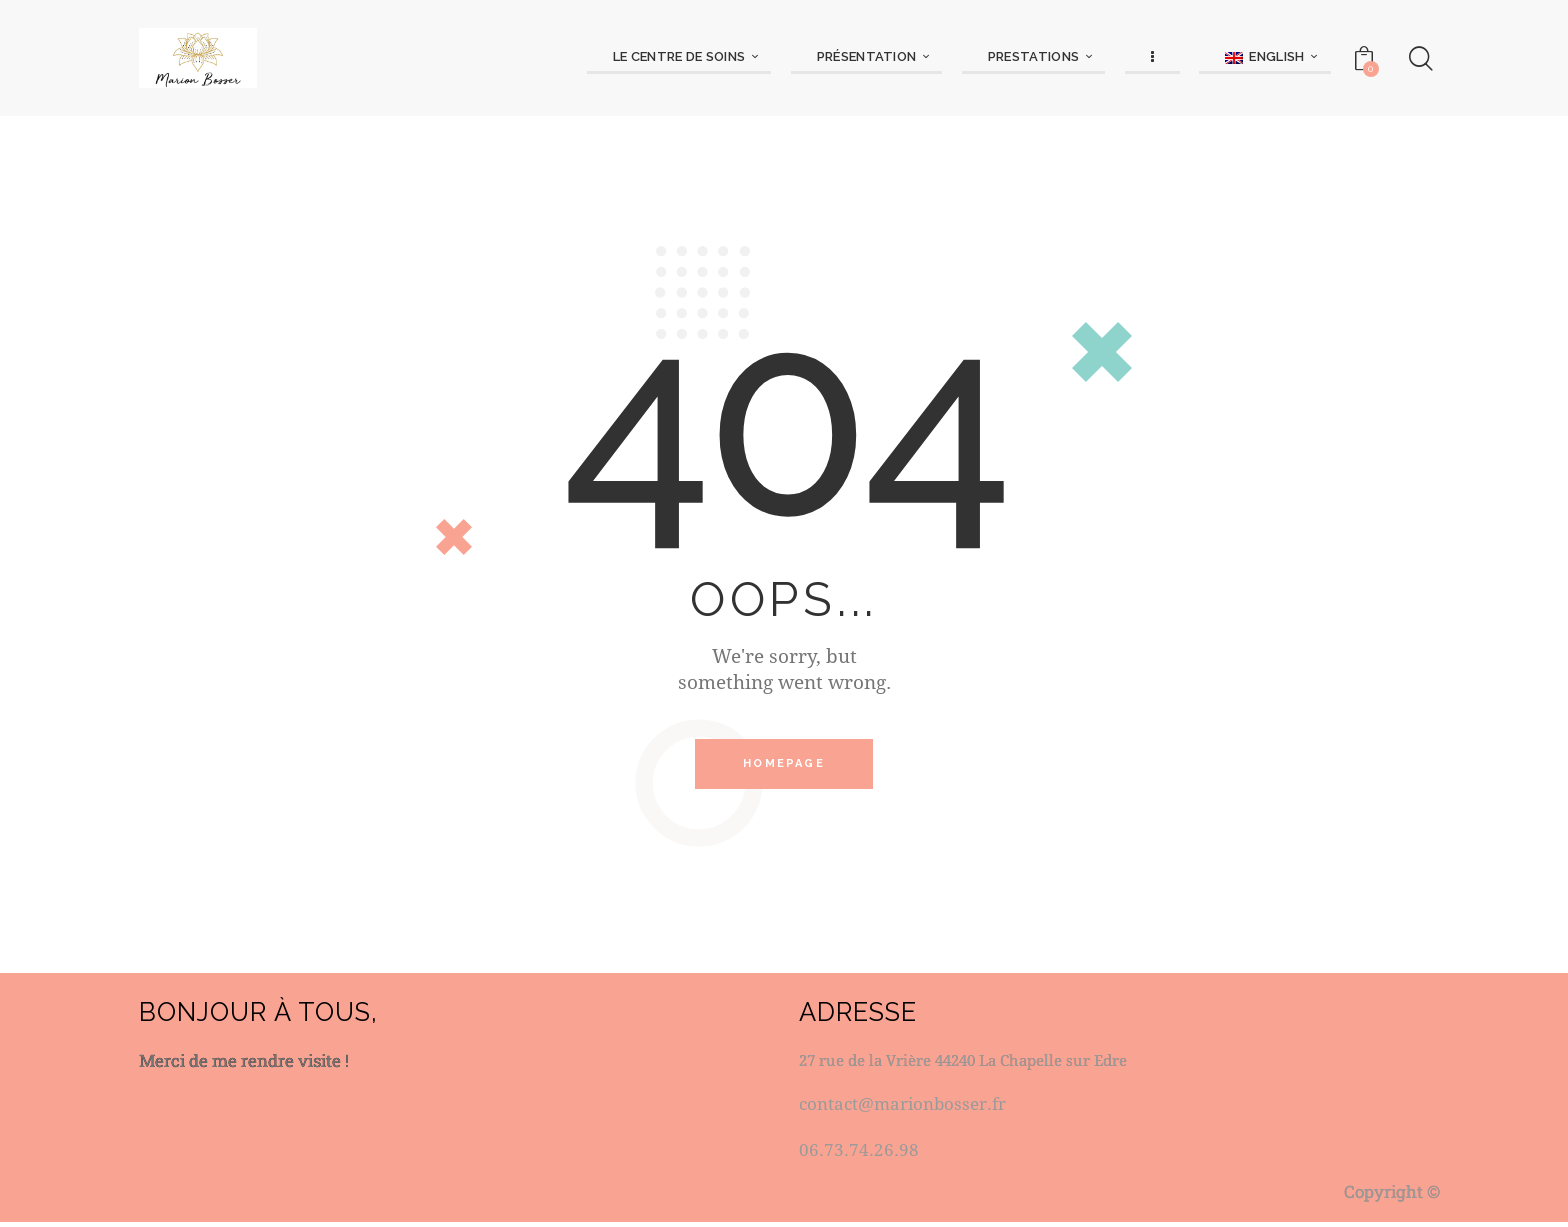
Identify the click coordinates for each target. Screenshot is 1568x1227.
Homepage (784, 766)
